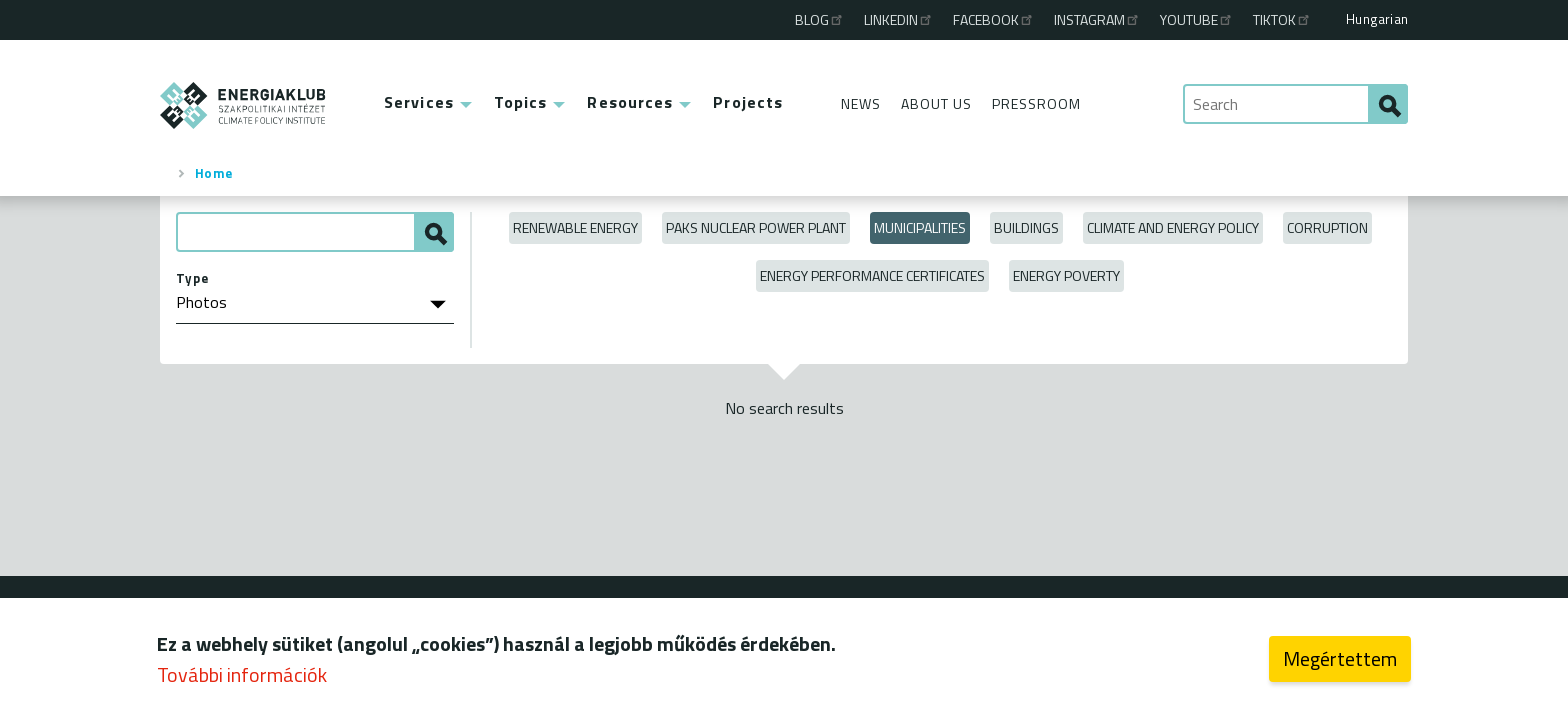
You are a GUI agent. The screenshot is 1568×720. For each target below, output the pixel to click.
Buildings (1026, 227)
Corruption (1327, 227)
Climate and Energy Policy (1173, 227)
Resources (630, 102)
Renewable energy (575, 227)
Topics (521, 102)
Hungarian (1377, 19)
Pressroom (1036, 103)
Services (419, 102)
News (861, 103)
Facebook (994, 19)
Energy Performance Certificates (872, 275)
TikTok (1282, 19)
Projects (748, 102)
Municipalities (920, 227)
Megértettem (1340, 660)
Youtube (1197, 19)
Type (192, 278)
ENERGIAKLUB (243, 105)
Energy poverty (1066, 275)
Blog (820, 19)
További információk (242, 676)
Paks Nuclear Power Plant (756, 227)
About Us (936, 103)
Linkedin (899, 19)
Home (214, 173)
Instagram (1097, 19)
